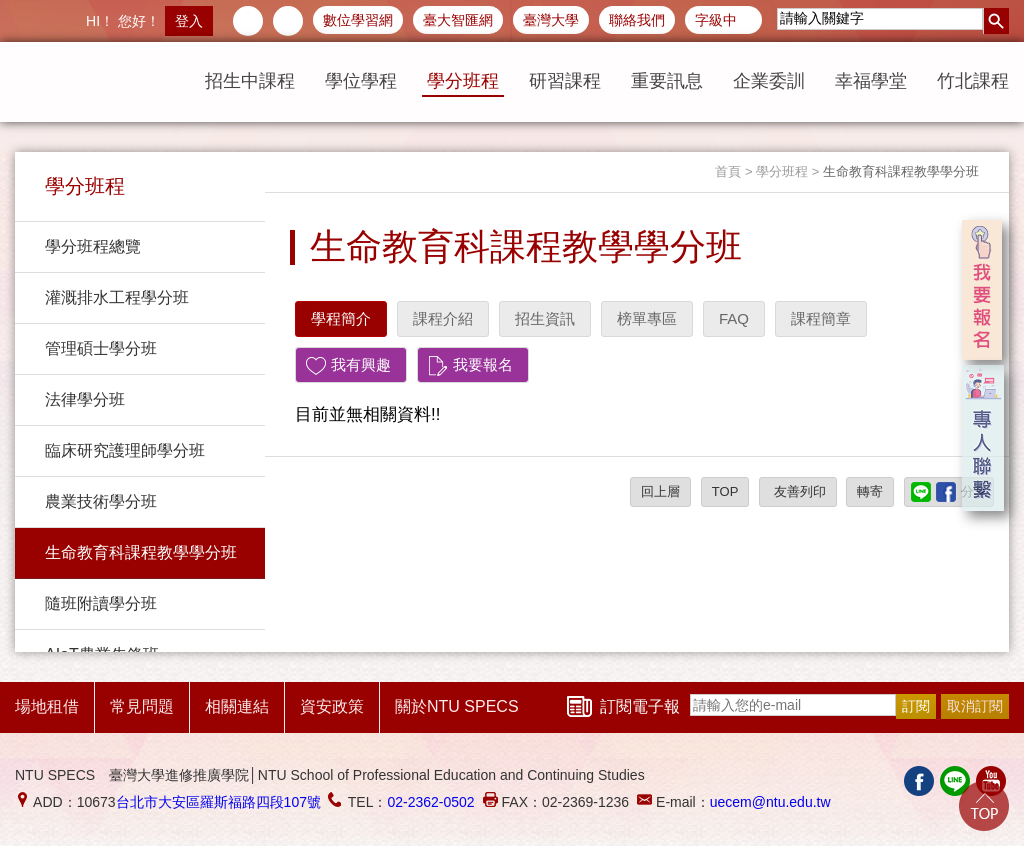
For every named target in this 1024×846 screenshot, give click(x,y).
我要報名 (483, 364)
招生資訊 (545, 318)
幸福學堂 (871, 81)
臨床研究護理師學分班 (125, 450)
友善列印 (798, 491)
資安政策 (332, 706)
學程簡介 (341, 318)
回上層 (660, 491)
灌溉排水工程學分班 (117, 297)
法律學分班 (85, 399)
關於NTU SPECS (457, 706)
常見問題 (142, 706)
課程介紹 (443, 318)
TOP (725, 491)
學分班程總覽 (93, 246)
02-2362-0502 (430, 802)
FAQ (734, 318)
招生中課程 (250, 81)
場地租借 (47, 706)
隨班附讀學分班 (101, 603)
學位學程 (361, 81)
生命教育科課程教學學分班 (141, 552)
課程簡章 (821, 318)
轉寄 (870, 491)
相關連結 (237, 706)
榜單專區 (647, 318)
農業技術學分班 (101, 501)
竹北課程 (973, 81)
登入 (189, 21)
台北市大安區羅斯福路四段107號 (218, 802)
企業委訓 (769, 81)
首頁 (728, 171)
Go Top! (984, 806)
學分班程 (463, 81)
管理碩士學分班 (101, 348)
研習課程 (565, 81)
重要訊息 (667, 81)
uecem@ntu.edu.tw (770, 802)
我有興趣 (361, 364)
